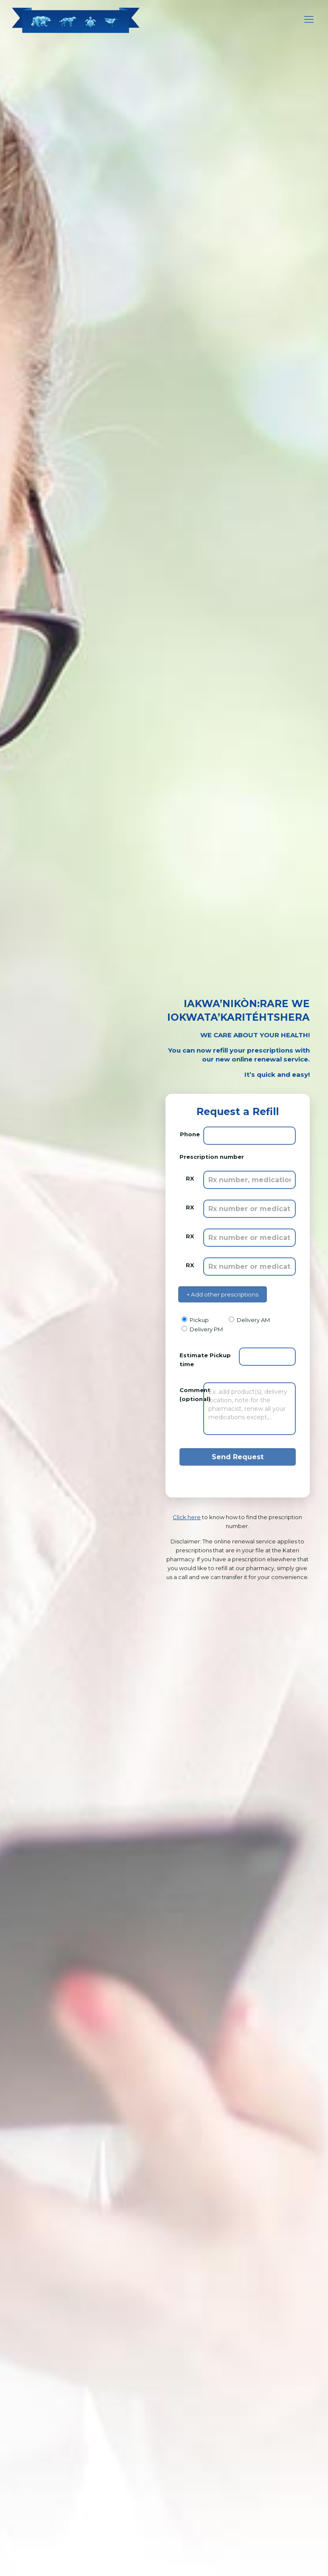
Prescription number (211, 1156)
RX (190, 1178)
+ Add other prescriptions (222, 1294)
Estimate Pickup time (205, 1359)
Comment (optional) (190, 1394)
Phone (190, 1134)
